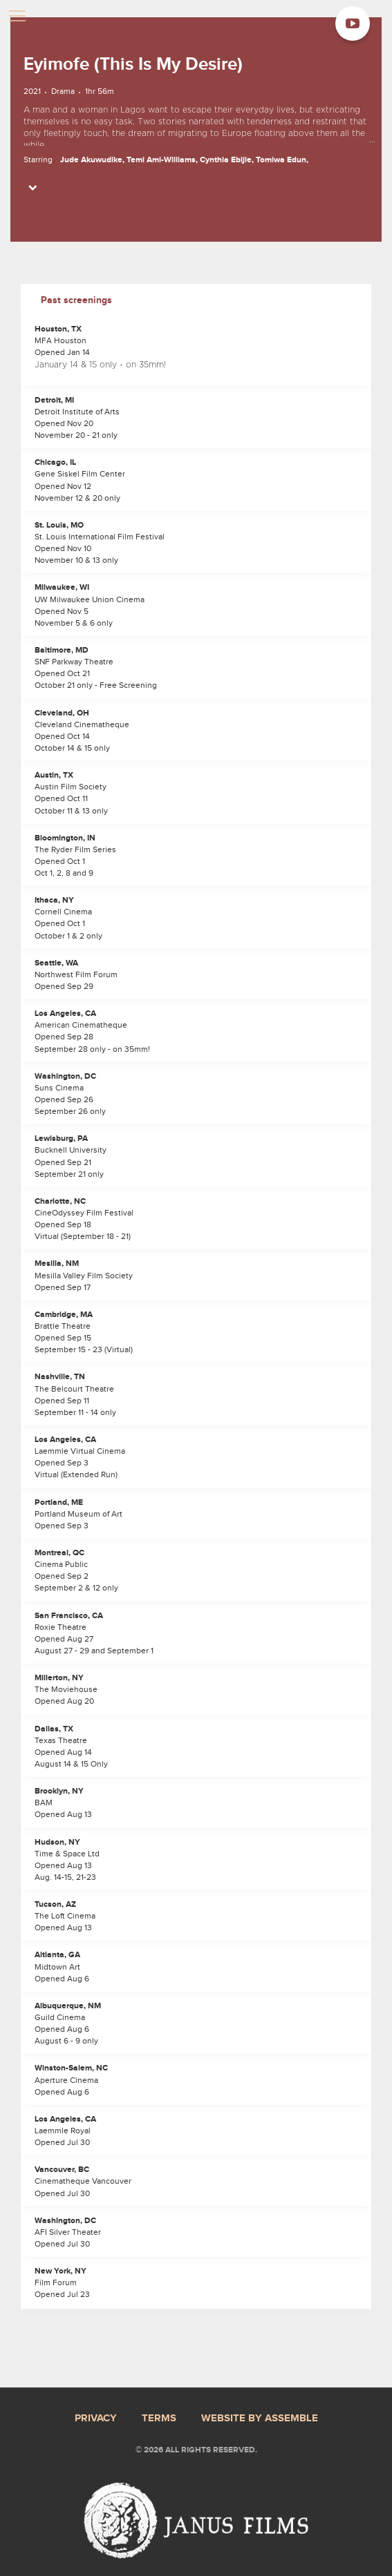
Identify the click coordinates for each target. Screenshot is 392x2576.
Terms (159, 2418)
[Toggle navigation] (17, 17)
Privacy (96, 2418)
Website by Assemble (259, 2418)
